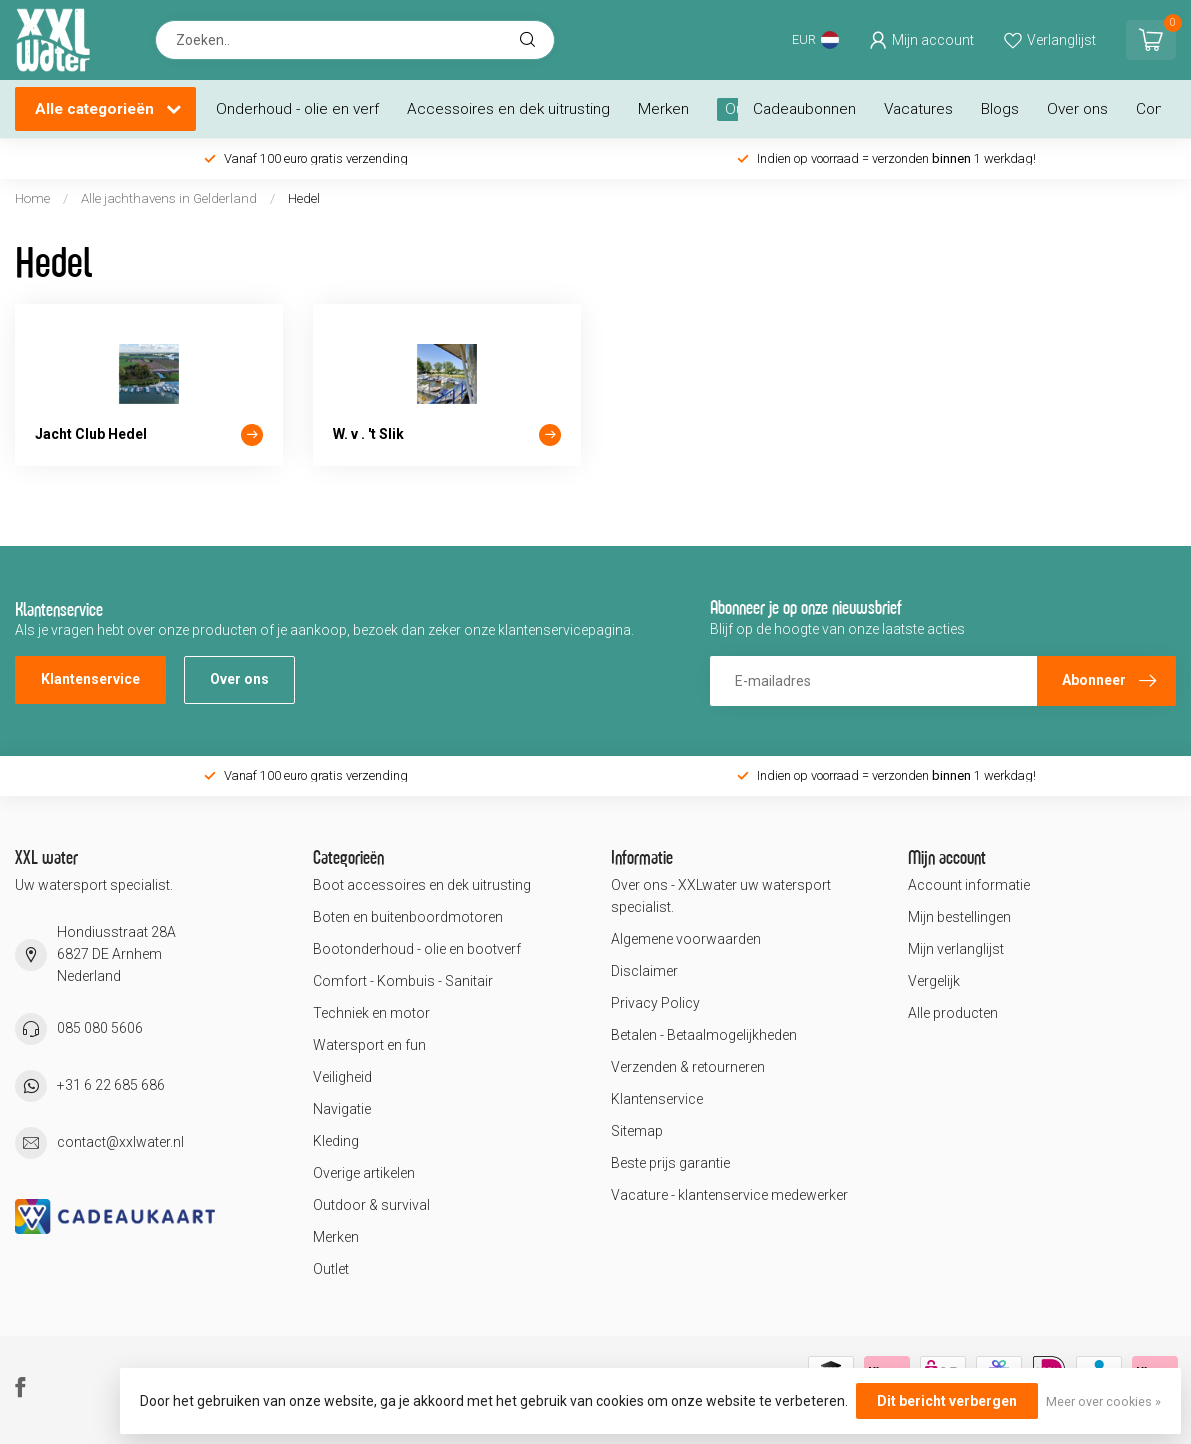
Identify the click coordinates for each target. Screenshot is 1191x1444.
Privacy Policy (655, 1003)
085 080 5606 (100, 1028)
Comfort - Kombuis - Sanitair (403, 981)
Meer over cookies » (1103, 1401)
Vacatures (918, 109)
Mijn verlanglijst (956, 949)
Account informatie (969, 885)
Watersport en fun (369, 1045)
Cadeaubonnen (804, 109)
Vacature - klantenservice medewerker (729, 1195)
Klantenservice (90, 679)
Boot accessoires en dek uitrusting (422, 885)
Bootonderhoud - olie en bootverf (417, 949)
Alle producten (953, 1013)
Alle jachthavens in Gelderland (170, 198)
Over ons (1077, 109)
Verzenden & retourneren (688, 1067)
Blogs (1000, 109)
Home (32, 198)
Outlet (331, 1269)
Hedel (304, 198)
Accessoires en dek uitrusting (508, 109)
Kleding (336, 1141)
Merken (663, 109)
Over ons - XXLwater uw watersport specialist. (721, 896)
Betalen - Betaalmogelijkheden (704, 1035)
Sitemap (637, 1131)
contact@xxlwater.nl (120, 1142)
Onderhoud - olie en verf (297, 109)
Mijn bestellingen (959, 917)
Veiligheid (342, 1077)
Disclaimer (644, 971)
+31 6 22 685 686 (111, 1085)
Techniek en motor (371, 1013)
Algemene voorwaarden (686, 939)
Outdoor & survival (371, 1205)
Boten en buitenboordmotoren (408, 917)
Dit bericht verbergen (947, 1401)
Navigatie (342, 1109)
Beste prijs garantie (670, 1163)
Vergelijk (934, 981)
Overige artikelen (364, 1173)
